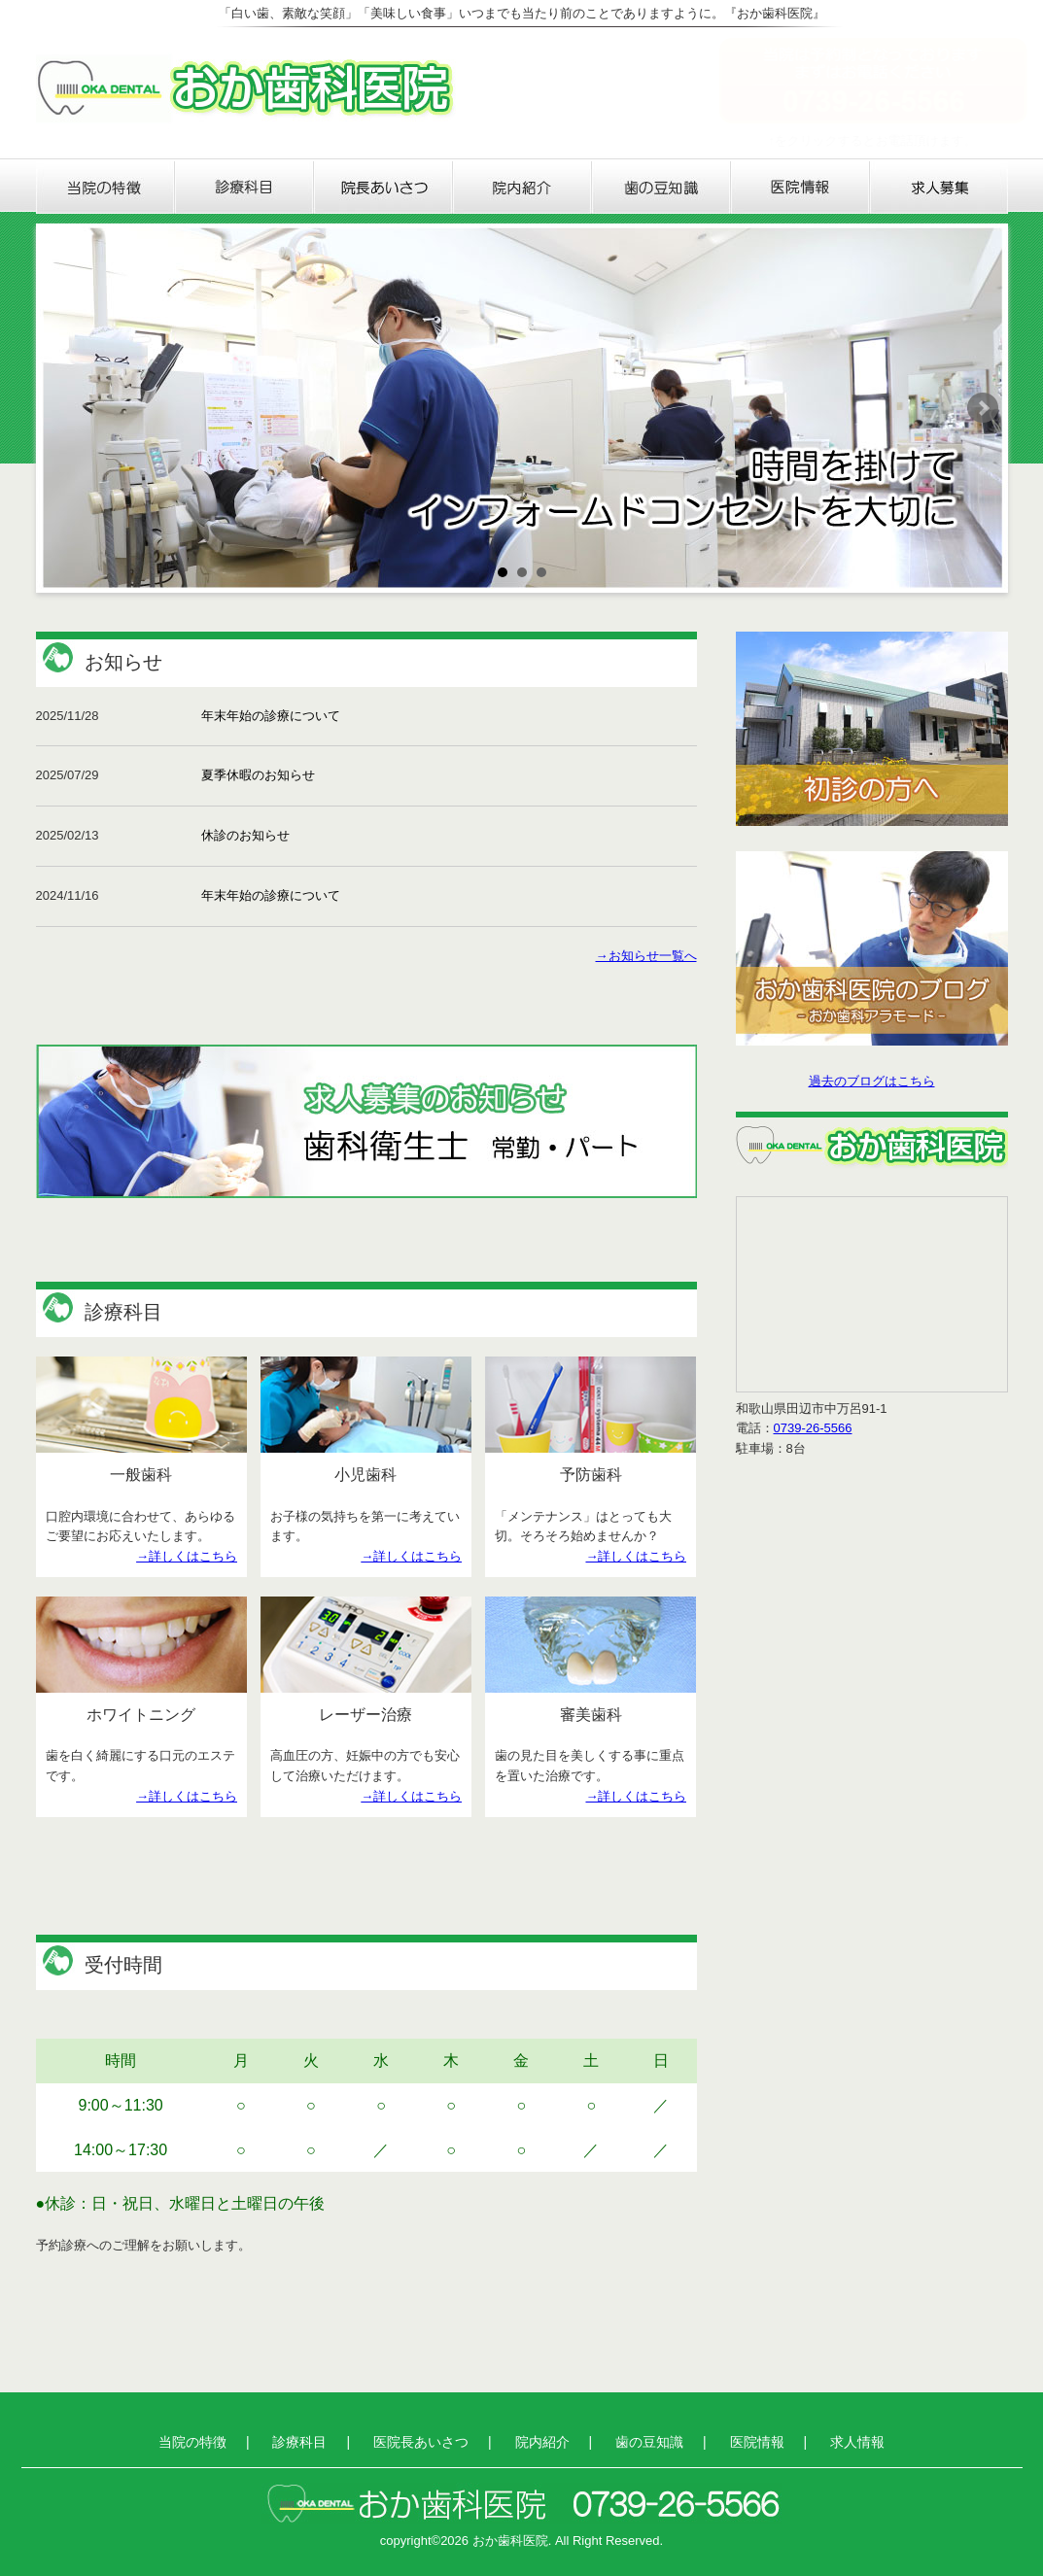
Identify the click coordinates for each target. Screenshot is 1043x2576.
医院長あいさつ (383, 187)
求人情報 (939, 187)
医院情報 (800, 187)
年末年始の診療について (270, 715)
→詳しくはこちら (186, 1556)
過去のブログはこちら (872, 1081)
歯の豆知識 (661, 187)
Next (982, 408)
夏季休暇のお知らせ (258, 775)
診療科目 (244, 187)
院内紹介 (522, 187)
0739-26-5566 (813, 1428)
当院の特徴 (105, 187)
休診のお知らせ (245, 835)
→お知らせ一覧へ (646, 955)
